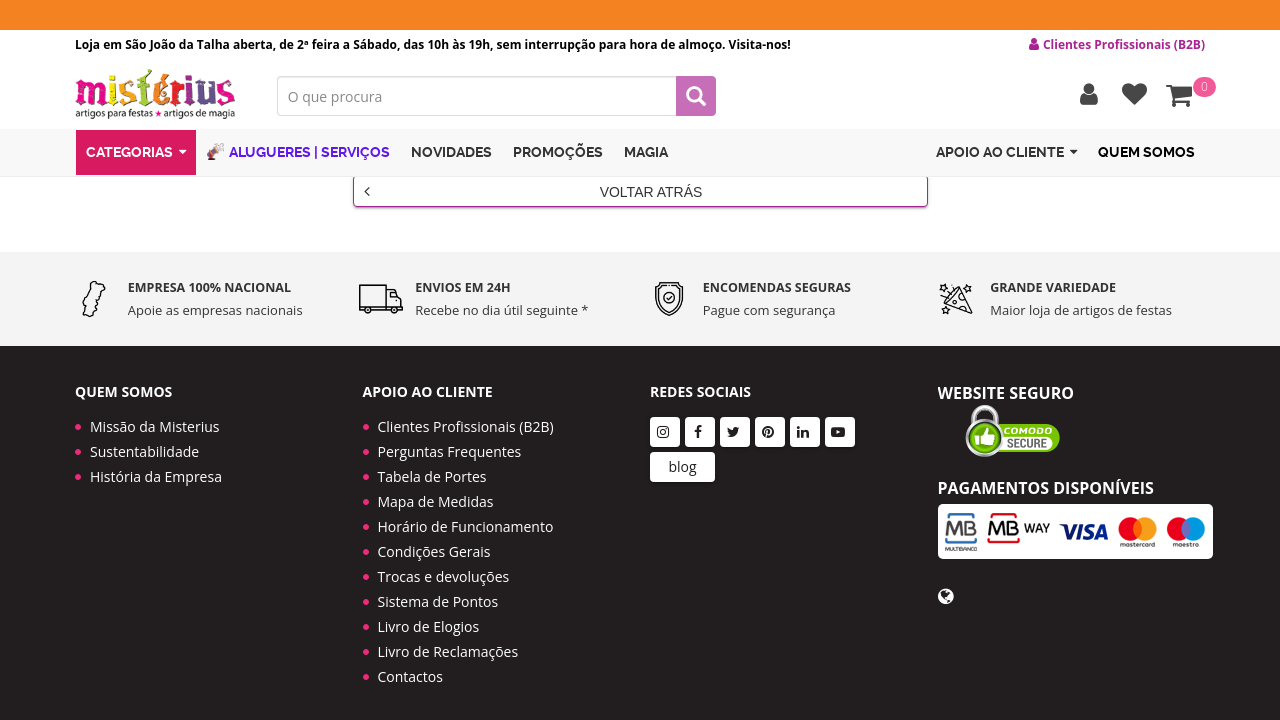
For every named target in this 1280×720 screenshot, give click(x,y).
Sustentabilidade (144, 436)
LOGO (161, 95)
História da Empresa (156, 461)
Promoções (558, 153)
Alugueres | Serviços (298, 152)
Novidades (451, 153)
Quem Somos (1146, 153)
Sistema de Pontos (438, 586)
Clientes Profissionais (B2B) (466, 411)
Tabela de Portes (432, 461)
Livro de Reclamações (448, 636)
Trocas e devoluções (444, 561)
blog (682, 451)
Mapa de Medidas (436, 486)
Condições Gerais (434, 536)
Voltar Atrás (533, 191)
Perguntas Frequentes (450, 436)
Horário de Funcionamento (466, 511)
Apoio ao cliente (1006, 153)
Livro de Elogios (429, 611)
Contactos (410, 661)
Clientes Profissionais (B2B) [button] (1117, 45)
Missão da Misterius (154, 411)
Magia (646, 153)
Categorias (136, 153)
